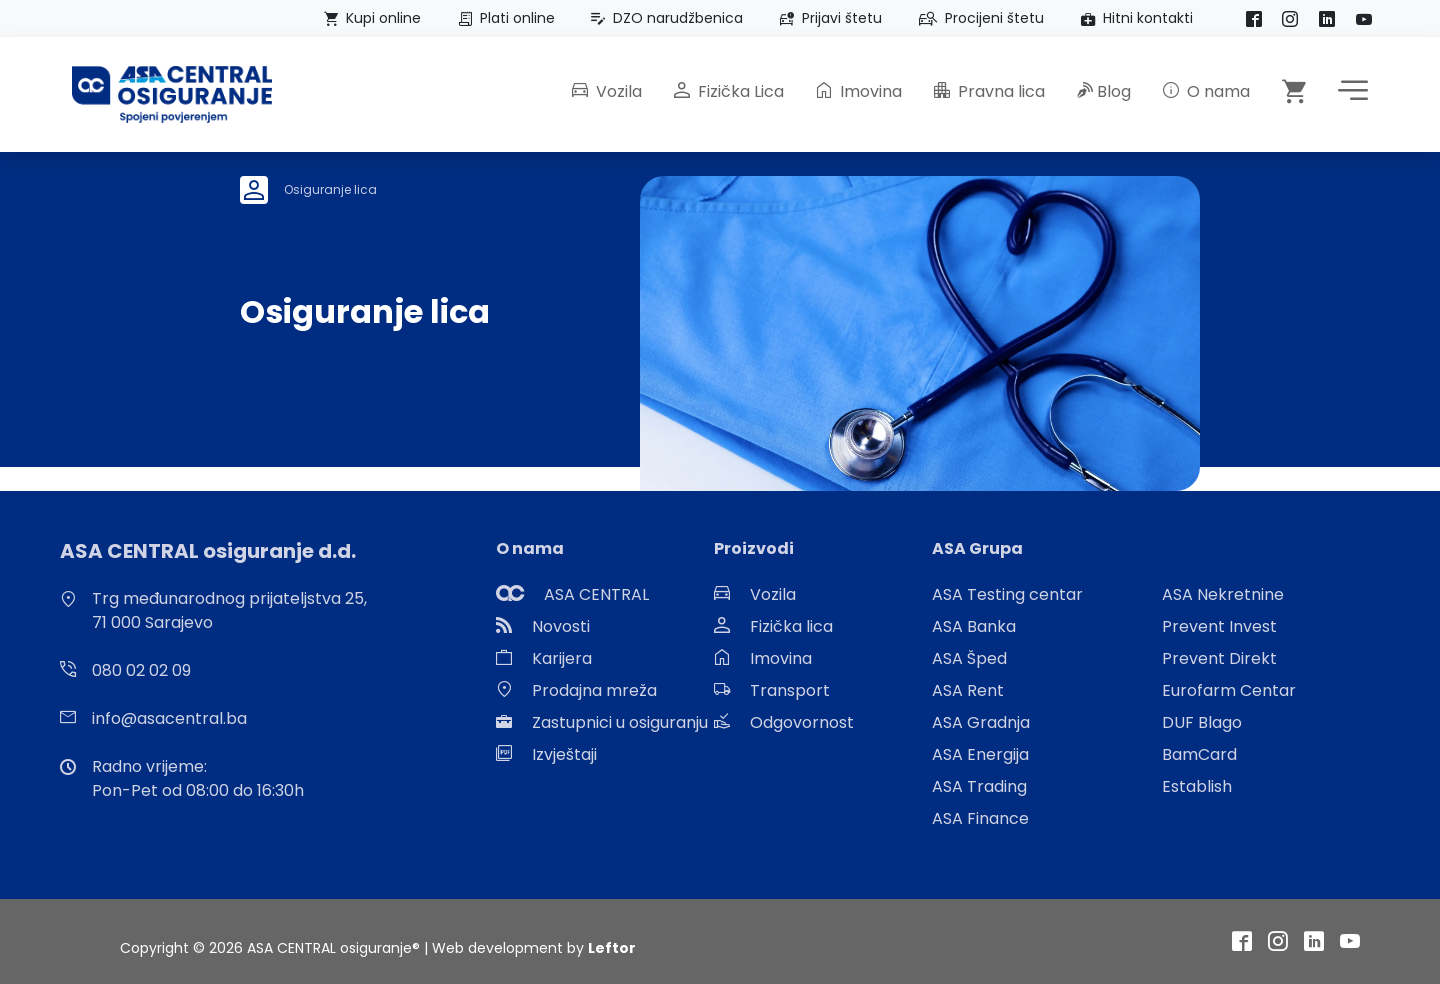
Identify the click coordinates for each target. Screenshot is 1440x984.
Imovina (859, 91)
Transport (790, 690)
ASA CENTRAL (596, 594)
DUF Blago (1202, 722)
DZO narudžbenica (663, 18)
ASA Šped (969, 658)
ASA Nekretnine (1223, 594)
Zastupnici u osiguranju (620, 722)
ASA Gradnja (981, 722)
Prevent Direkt (1219, 658)
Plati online (502, 18)
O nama (1206, 91)
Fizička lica (791, 626)
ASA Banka (974, 626)
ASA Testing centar (1007, 594)
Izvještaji (564, 754)
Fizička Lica (729, 91)
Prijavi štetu (827, 18)
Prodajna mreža (594, 690)
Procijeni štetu (977, 18)
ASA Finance (980, 818)
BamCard (1199, 754)
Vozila (607, 91)
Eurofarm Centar (1229, 690)
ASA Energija (980, 754)
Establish (1197, 786)
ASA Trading (979, 786)
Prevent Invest (1219, 626)
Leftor (612, 948)
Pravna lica (989, 91)
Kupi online (368, 18)
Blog (1104, 91)
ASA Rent (968, 690)
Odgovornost (802, 722)
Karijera (562, 658)
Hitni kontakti (1133, 18)
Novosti (561, 626)
